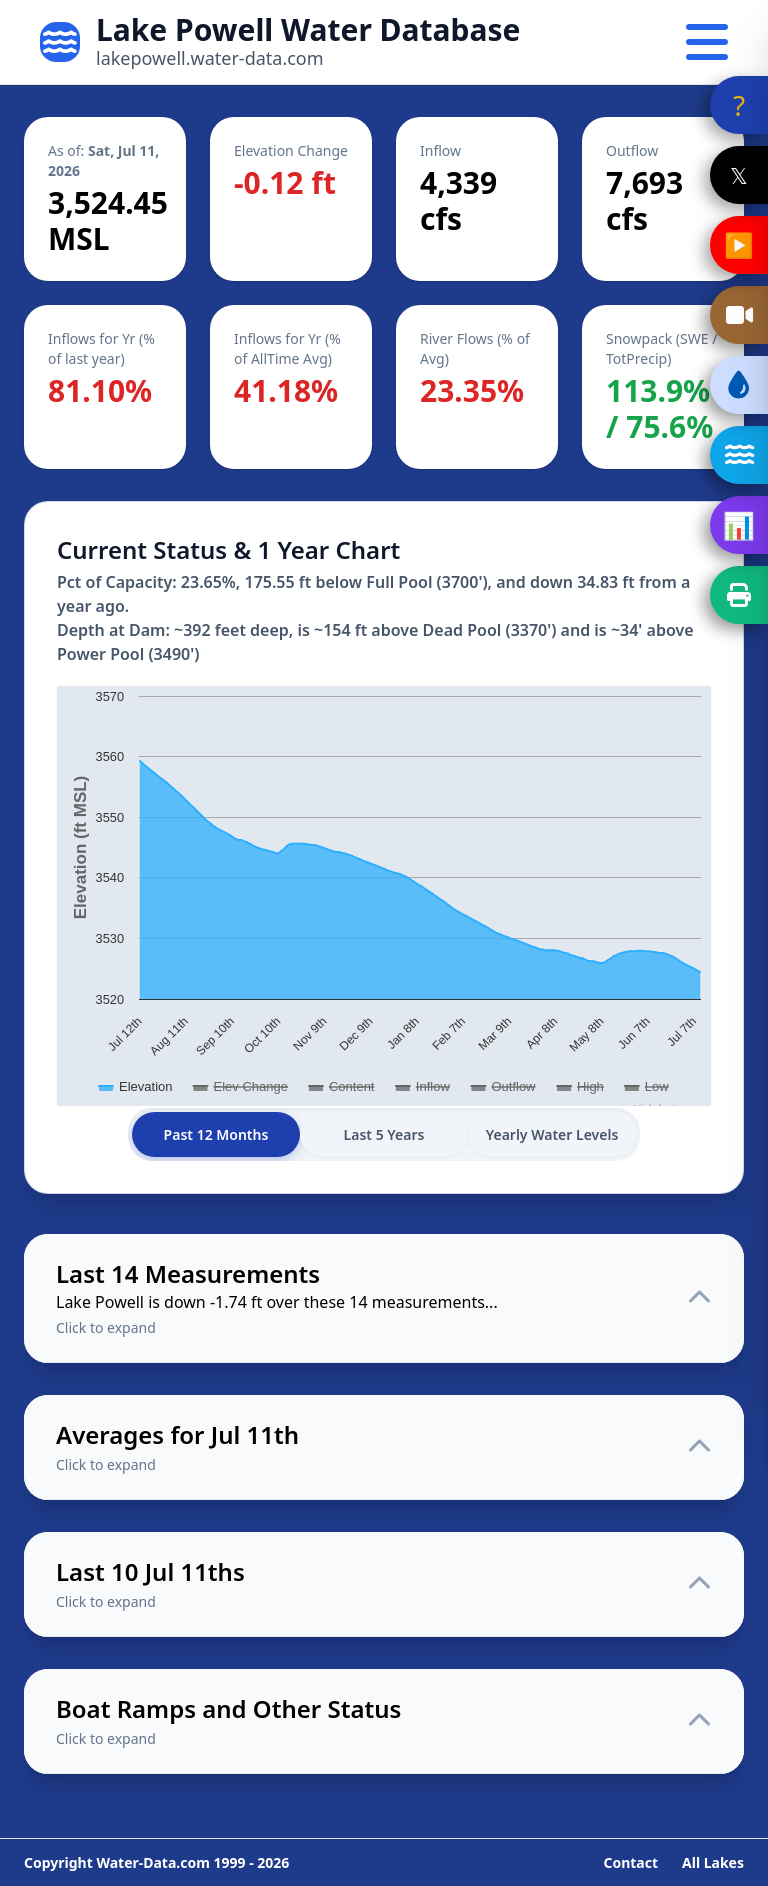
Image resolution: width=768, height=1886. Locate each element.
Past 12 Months (216, 1134)
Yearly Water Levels (552, 1134)
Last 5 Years (384, 1134)
